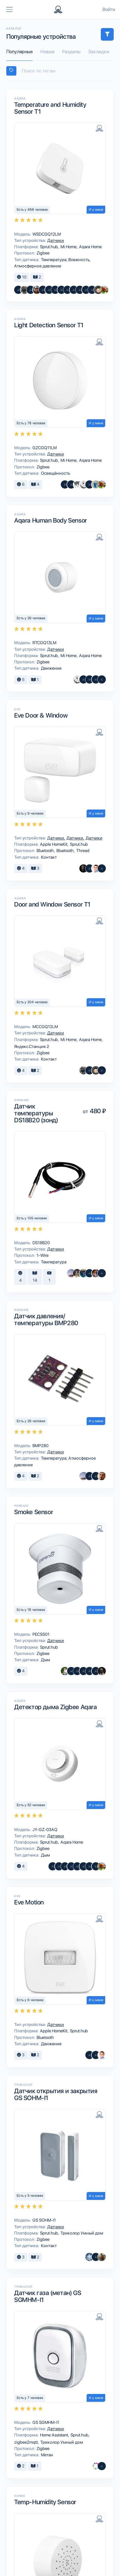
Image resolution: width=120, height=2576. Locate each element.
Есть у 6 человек (30, 2000)
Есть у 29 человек (31, 618)
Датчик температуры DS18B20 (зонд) (36, 1113)
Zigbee (43, 252)
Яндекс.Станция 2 (31, 1046)
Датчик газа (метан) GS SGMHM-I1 (47, 2296)
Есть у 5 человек (30, 2196)
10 (21, 277)
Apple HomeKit (54, 844)
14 (34, 1277)
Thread (82, 850)
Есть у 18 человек (31, 1610)
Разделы (71, 51)
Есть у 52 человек (31, 1805)
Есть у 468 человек (32, 210)
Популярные (19, 51)
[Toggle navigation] (9, 9)
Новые (47, 51)
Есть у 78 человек (31, 423)
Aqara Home (90, 246)
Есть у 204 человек (32, 1002)
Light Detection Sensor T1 (48, 325)
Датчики (55, 240)
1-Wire (42, 1255)
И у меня (96, 210)
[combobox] (60, 71)
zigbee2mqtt (26, 2442)
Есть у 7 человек (30, 2398)
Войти (108, 9)
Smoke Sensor (33, 1512)
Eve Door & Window (40, 715)
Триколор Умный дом (81, 2232)
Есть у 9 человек (30, 813)
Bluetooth (46, 850)
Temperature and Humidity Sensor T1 (50, 108)
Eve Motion (29, 1902)
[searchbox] (62, 71)
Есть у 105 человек (32, 1218)
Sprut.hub (49, 246)
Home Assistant (54, 2434)
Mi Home (68, 246)
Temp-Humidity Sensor (45, 2502)
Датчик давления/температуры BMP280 (46, 1319)
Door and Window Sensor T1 (52, 904)
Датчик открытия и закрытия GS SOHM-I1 (55, 2094)
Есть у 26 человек (31, 1421)
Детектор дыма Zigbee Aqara (55, 1707)
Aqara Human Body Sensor (50, 520)
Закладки (98, 51)
